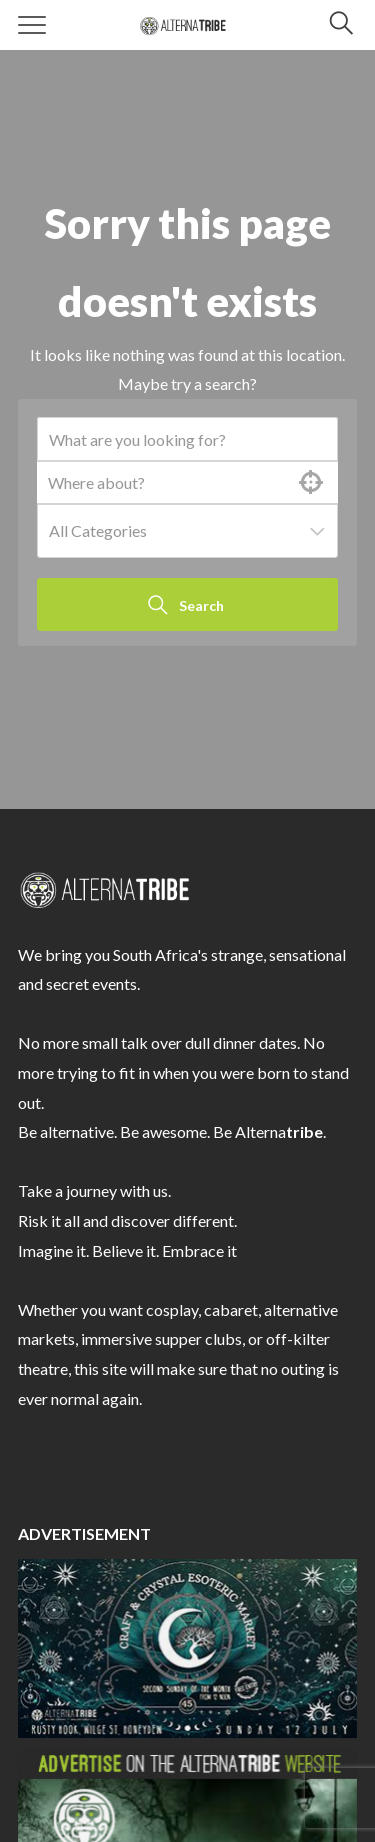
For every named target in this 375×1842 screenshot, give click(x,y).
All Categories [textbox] (98, 530)
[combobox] (187, 531)
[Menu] (32, 25)
